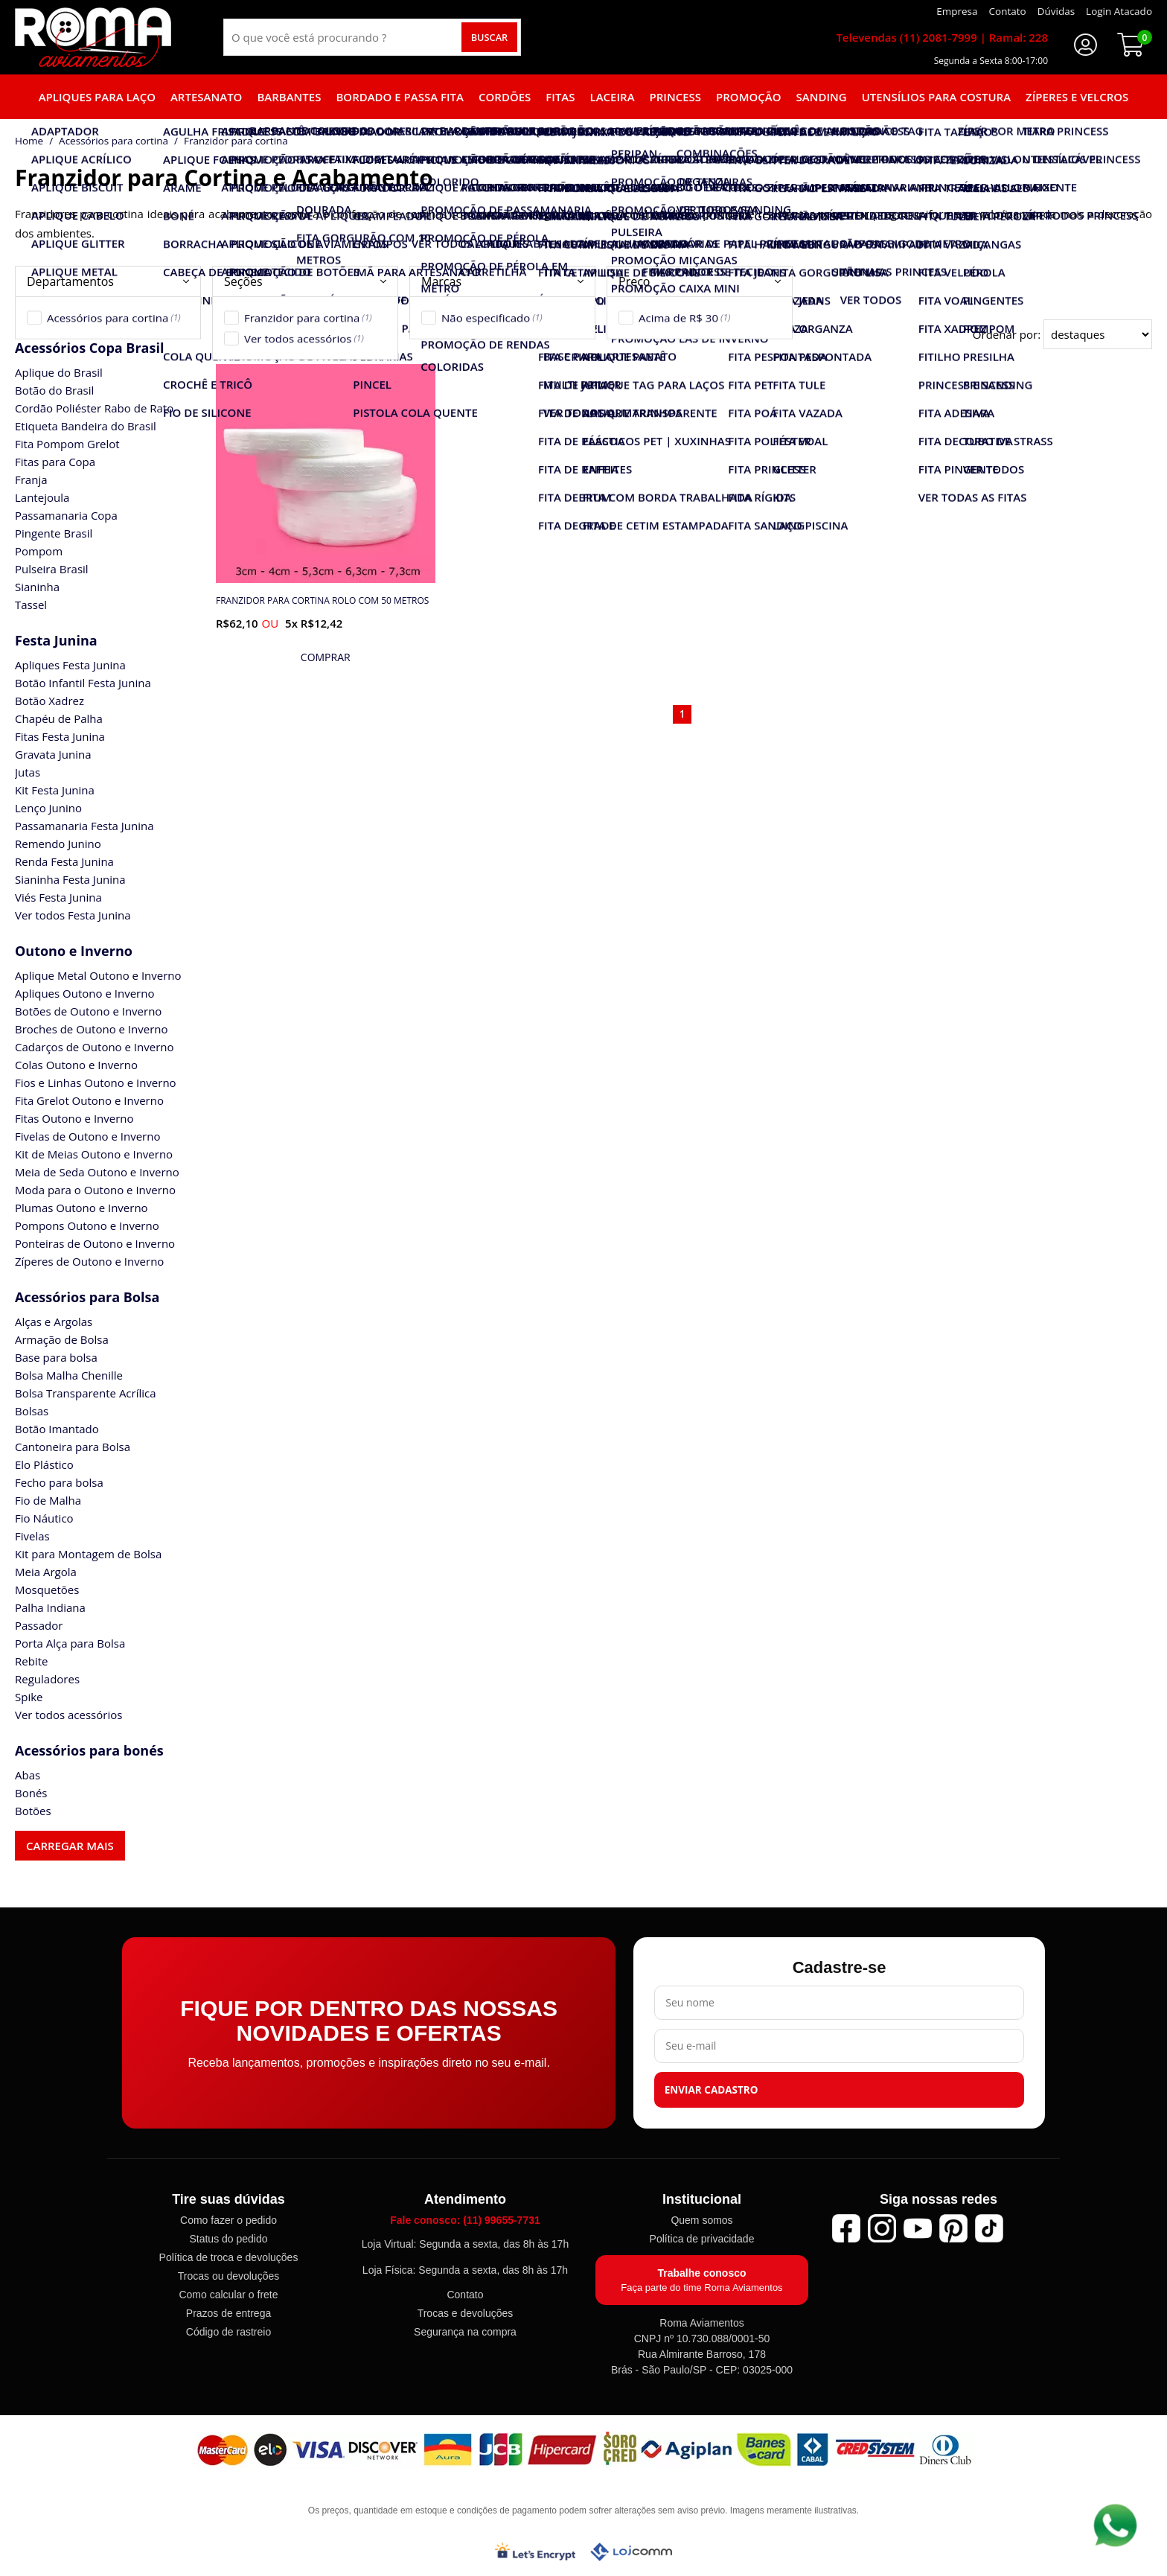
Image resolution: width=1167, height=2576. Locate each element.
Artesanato (206, 96)
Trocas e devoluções (466, 2313)
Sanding (821, 96)
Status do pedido (228, 2239)
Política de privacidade (702, 2239)
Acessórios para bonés (89, 1750)
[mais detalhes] (325, 657)
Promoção (748, 96)
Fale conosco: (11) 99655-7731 (465, 2220)
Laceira (612, 96)
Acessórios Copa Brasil (89, 348)
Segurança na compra (465, 2332)
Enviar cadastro (711, 2090)
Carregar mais (70, 1845)
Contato (465, 2295)
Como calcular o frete (228, 2295)
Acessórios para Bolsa (87, 1297)
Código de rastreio (228, 2332)
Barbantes (289, 96)
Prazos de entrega (228, 2313)
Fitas (560, 96)
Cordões (505, 96)
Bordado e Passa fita (400, 96)
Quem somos (701, 2220)
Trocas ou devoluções (228, 2276)
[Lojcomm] (631, 2551)
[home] (93, 37)
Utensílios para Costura (936, 96)
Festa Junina (56, 640)
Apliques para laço (97, 96)
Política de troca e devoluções (228, 2257)
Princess (676, 96)
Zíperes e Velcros (1077, 96)
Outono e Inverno (73, 951)
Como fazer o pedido (228, 2220)
